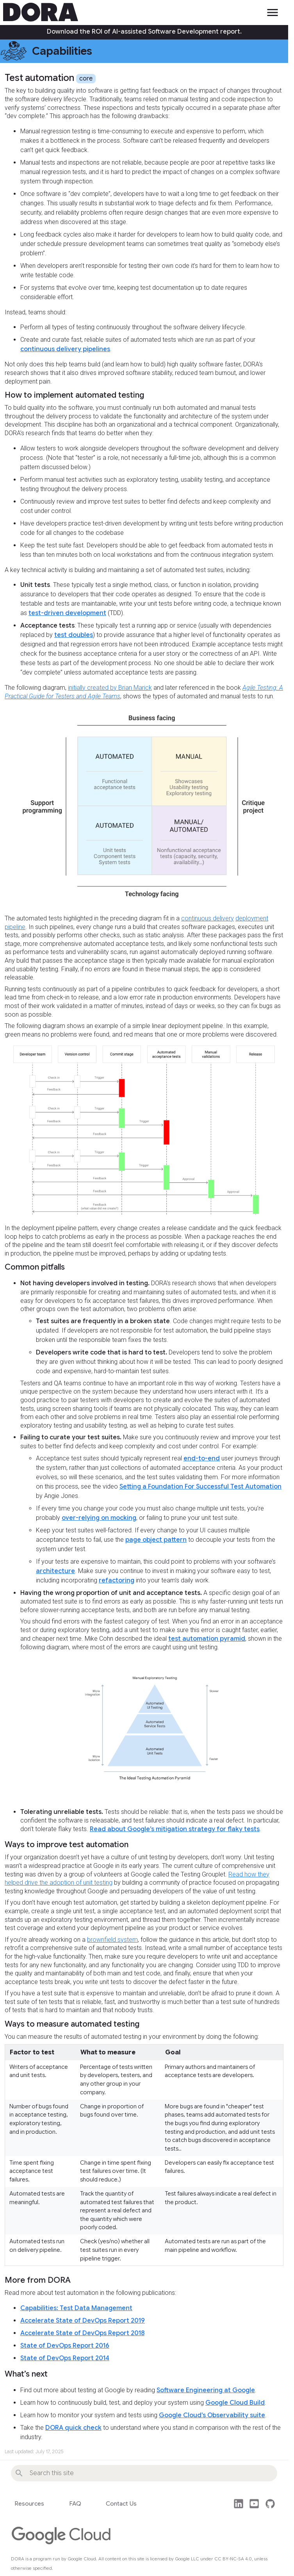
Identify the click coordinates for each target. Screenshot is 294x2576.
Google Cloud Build (235, 2403)
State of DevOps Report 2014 (64, 2358)
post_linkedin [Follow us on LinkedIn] (238, 2503)
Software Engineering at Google (206, 2390)
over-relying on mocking (99, 1518)
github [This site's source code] (270, 2503)
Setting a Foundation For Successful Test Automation (200, 1487)
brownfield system (112, 1939)
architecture (55, 1571)
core (86, 79)
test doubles (73, 635)
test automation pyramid (206, 1639)
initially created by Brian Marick (110, 687)
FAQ (75, 2503)
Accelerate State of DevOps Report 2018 (82, 2333)
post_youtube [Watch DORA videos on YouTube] (254, 2503)
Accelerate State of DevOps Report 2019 (82, 2321)
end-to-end (202, 1458)
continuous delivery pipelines (65, 349)
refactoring (116, 1580)
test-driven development (67, 613)
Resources (29, 2503)
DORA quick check (73, 2428)
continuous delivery (207, 918)
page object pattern (156, 1540)
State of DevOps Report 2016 (64, 2346)
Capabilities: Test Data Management (76, 2308)
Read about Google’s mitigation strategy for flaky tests (175, 1829)
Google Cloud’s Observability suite (212, 2415)
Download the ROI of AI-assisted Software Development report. (144, 32)
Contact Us (121, 2503)
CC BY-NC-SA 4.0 (233, 2559)
